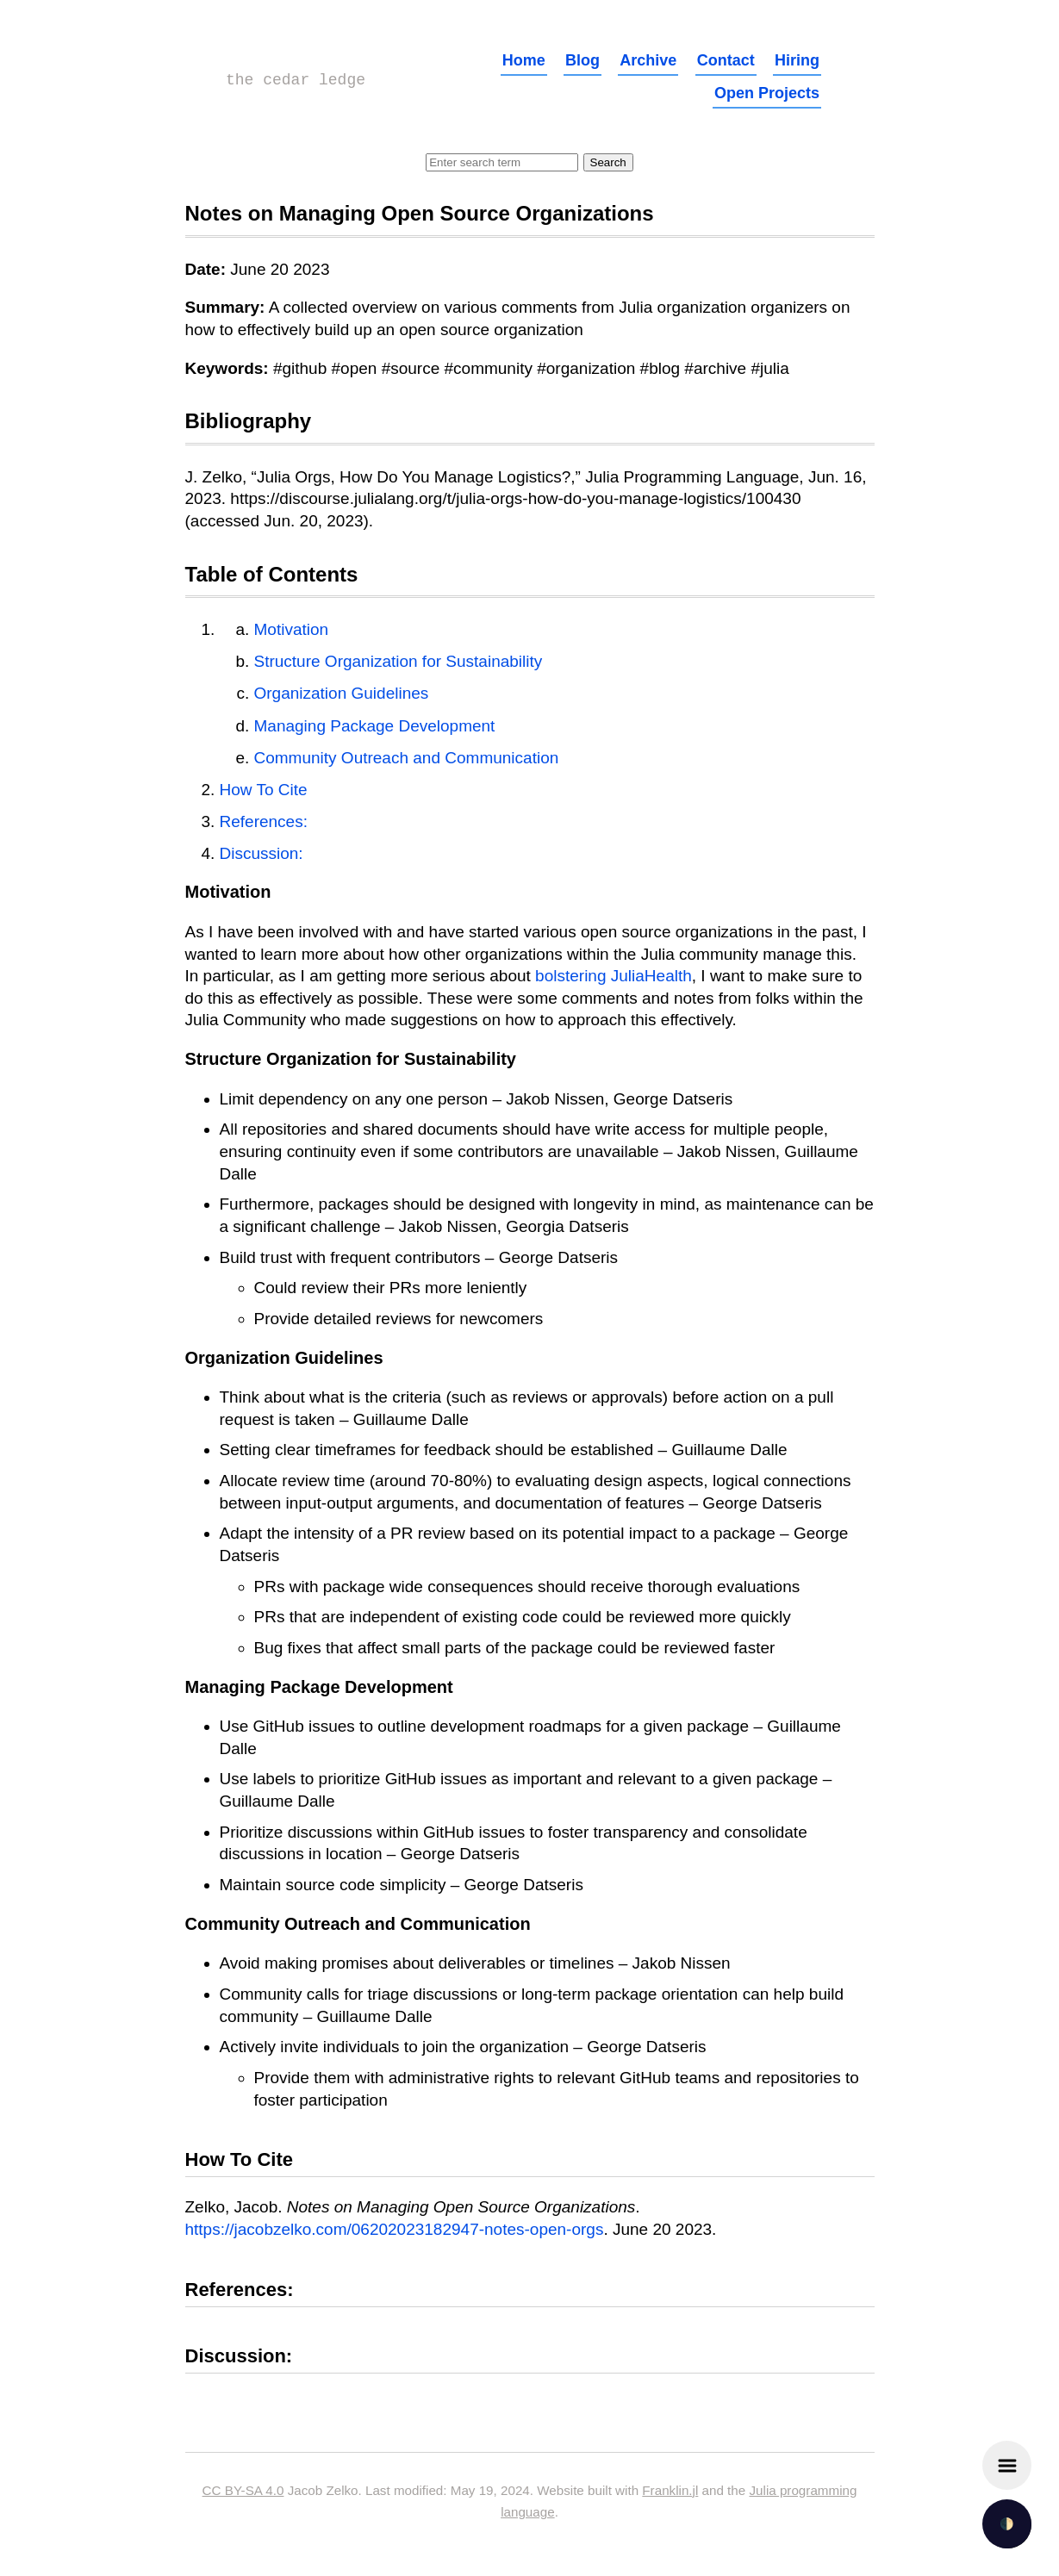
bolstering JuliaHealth (613, 976)
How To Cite (264, 790)
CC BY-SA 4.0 (243, 2490)
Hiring (797, 60)
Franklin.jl (670, 2490)
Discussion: (261, 853)
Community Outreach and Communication (406, 758)
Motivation (291, 629)
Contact (726, 60)
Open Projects (766, 93)
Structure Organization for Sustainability (398, 661)
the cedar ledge (295, 80)
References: (264, 821)
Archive (648, 60)
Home (523, 60)
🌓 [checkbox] (1007, 2523)
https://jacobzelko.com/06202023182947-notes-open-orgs (394, 2229)
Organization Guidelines (341, 693)
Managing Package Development (374, 726)
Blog (582, 60)
